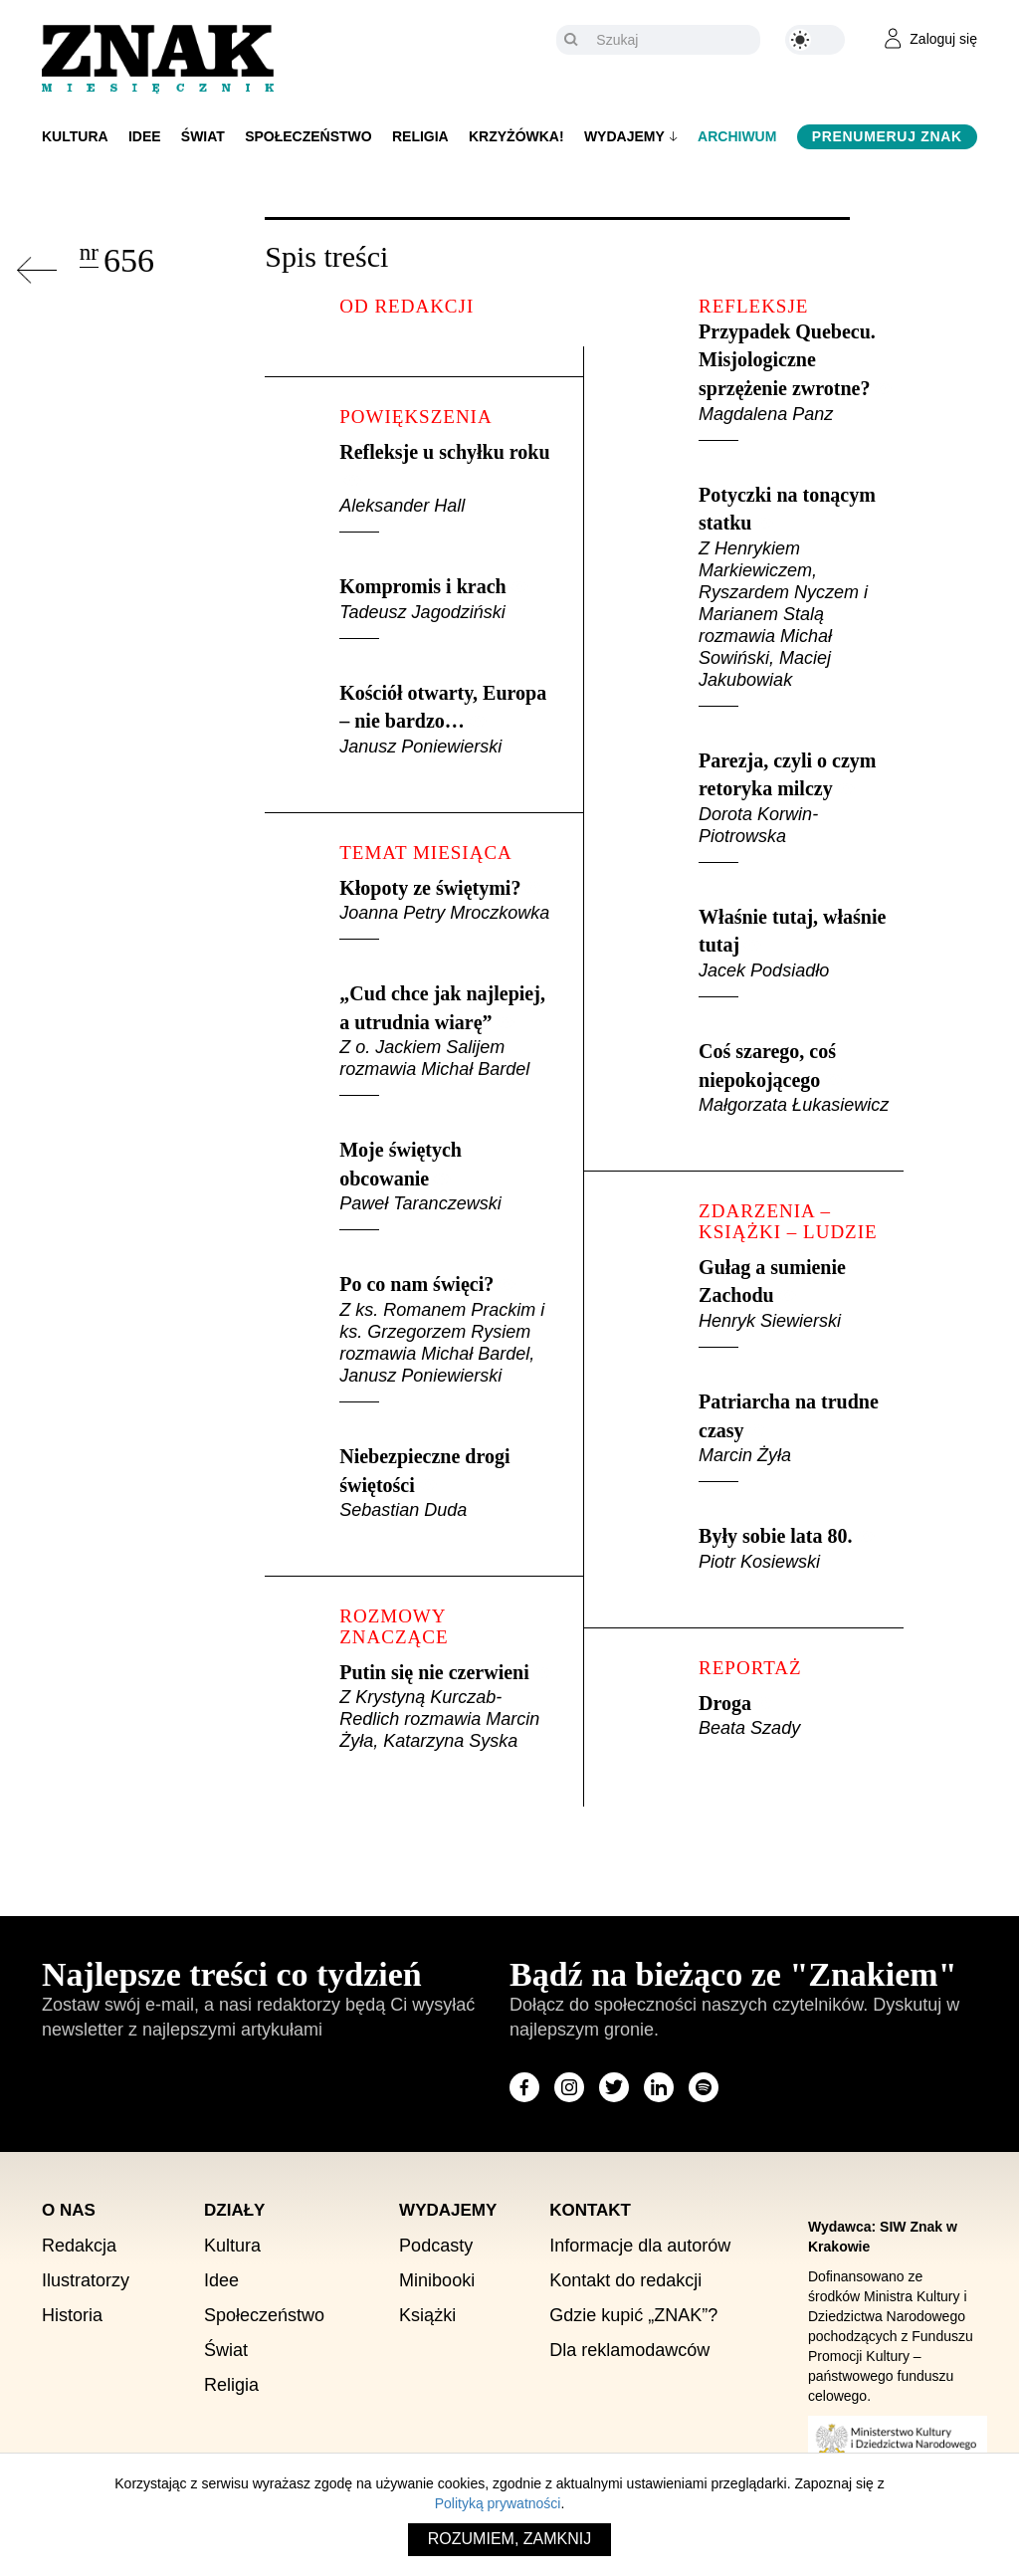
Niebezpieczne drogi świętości (446, 1483)
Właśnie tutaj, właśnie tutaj (801, 951)
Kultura (75, 136)
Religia (420, 136)
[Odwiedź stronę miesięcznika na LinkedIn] (659, 2087)
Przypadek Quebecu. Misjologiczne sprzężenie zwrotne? (801, 381)
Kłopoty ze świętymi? (446, 909)
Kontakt (590, 2210)
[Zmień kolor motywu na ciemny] (815, 40)
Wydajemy (624, 136)
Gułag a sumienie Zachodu (801, 1302)
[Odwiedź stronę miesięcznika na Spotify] (703, 2087)
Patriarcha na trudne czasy (801, 1436)
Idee (144, 136)
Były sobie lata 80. (801, 1549)
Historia (72, 2315)
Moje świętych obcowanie (446, 1184)
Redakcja (79, 2245)
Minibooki (437, 2280)
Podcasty (436, 2245)
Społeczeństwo (308, 136)
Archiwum (737, 136)
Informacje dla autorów (639, 2245)
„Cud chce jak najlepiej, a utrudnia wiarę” (446, 1039)
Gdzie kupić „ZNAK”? (633, 2315)
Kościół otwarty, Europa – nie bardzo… (446, 719)
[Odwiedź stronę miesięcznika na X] (614, 2087)
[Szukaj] (673, 40)
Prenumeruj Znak (887, 136)
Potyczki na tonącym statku (801, 595)
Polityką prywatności (498, 2503)
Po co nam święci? (446, 1337)
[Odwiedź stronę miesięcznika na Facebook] (524, 2087)
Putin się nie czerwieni (446, 1707)
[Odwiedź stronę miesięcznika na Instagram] (569, 2087)
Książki (427, 2315)
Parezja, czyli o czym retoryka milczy (801, 806)
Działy (234, 2210)
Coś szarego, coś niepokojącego (801, 1078)
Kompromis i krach (446, 607)
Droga (801, 1716)
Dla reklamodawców (629, 2350)
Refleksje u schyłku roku (446, 487)
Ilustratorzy (85, 2280)
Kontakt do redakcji (625, 2280)
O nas (69, 2210)
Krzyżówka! (516, 136)
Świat (203, 136)
